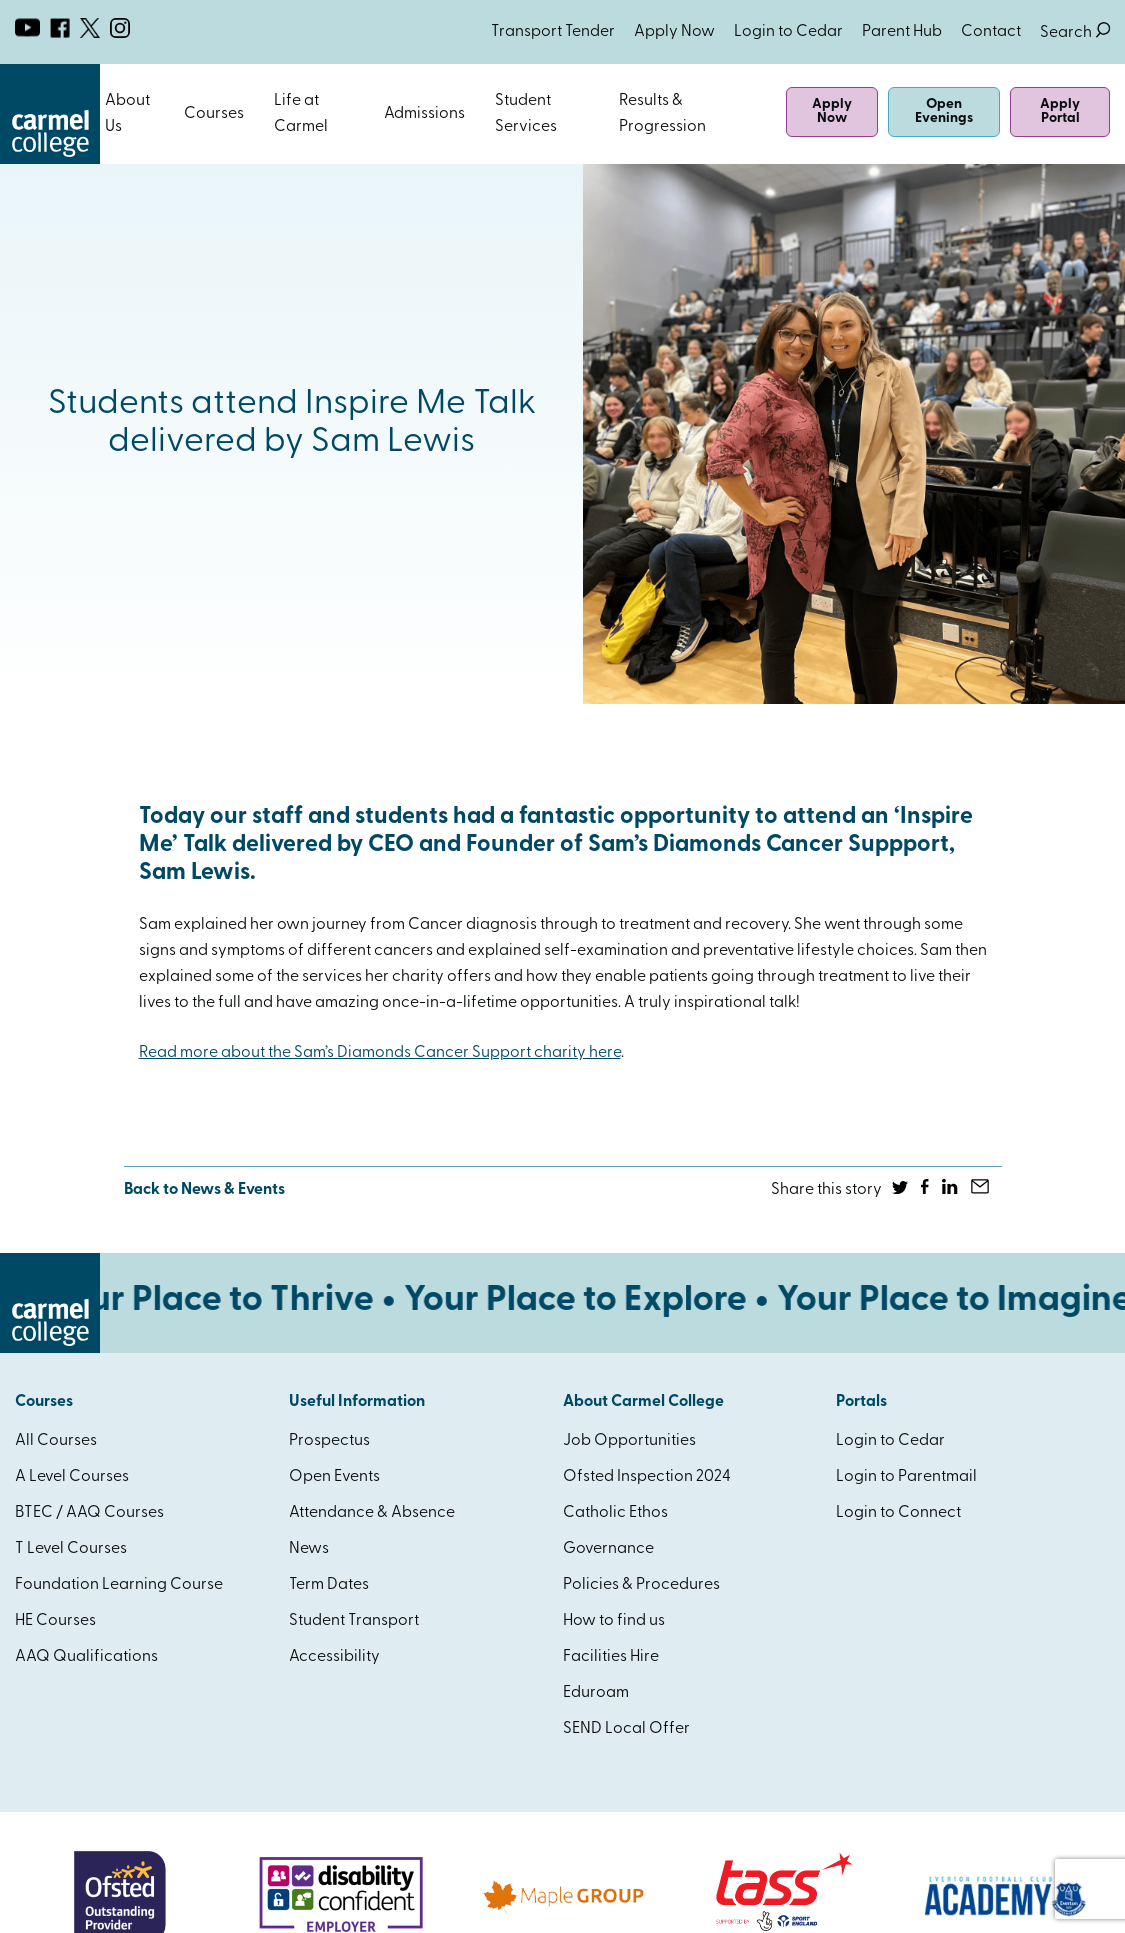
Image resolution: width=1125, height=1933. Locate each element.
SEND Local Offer (626, 1729)
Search (1075, 32)
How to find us (614, 1621)
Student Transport (354, 1621)
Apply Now (674, 32)
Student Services (526, 114)
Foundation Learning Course (119, 1585)
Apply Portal (1060, 111)
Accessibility (334, 1657)
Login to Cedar (788, 32)
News (309, 1549)
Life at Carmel (301, 114)
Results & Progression (662, 114)
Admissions (424, 114)
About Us (127, 114)
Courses (214, 114)
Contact (991, 32)
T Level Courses (71, 1549)
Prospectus (329, 1441)
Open (166, 114)
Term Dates (329, 1585)
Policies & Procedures (641, 1585)
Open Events (334, 1477)
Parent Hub (902, 32)
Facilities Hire (611, 1657)
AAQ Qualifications (86, 1657)
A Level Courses (72, 1477)
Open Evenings (944, 111)
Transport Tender (553, 32)
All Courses (56, 1441)
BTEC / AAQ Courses (89, 1513)
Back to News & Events (204, 1190)
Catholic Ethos (615, 1513)
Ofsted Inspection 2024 (647, 1477)
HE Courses (55, 1621)
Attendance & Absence (372, 1513)
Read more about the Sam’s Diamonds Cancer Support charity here (380, 1053)
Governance (608, 1549)
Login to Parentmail (906, 1477)
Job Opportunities (629, 1441)
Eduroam (596, 1693)
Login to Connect (898, 1513)
